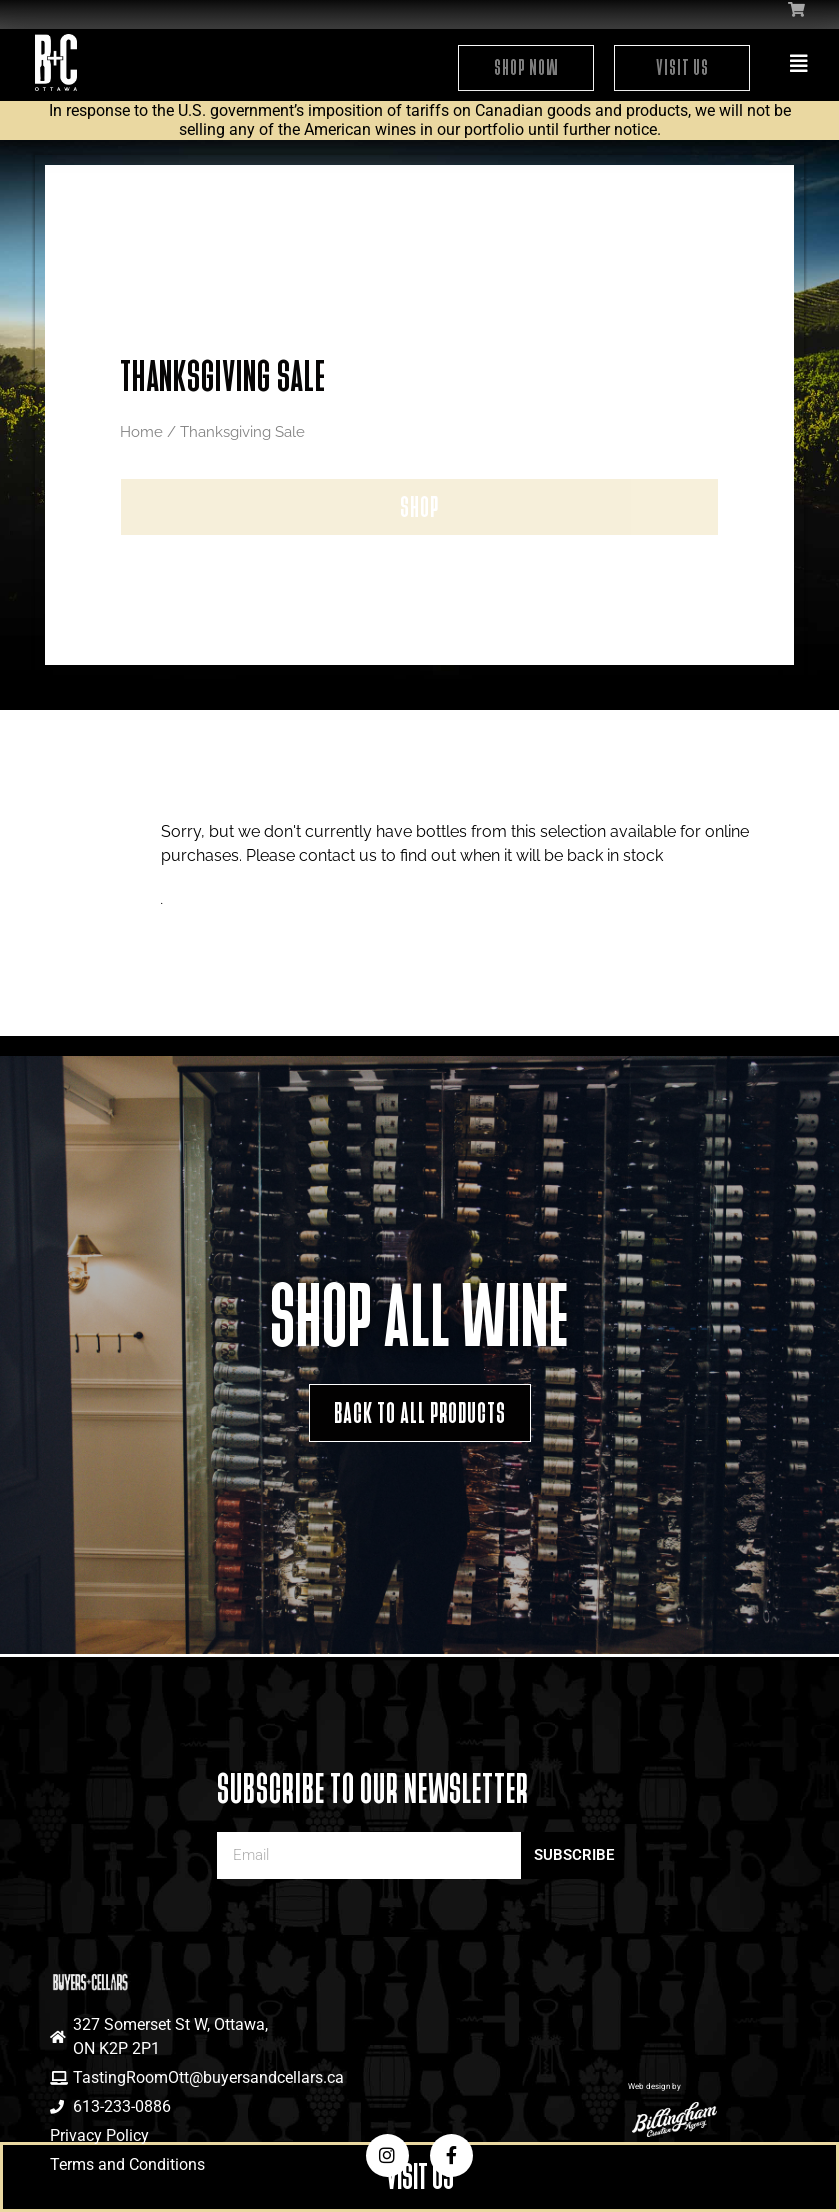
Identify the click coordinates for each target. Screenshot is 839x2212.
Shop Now (526, 67)
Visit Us (682, 67)
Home (141, 431)
